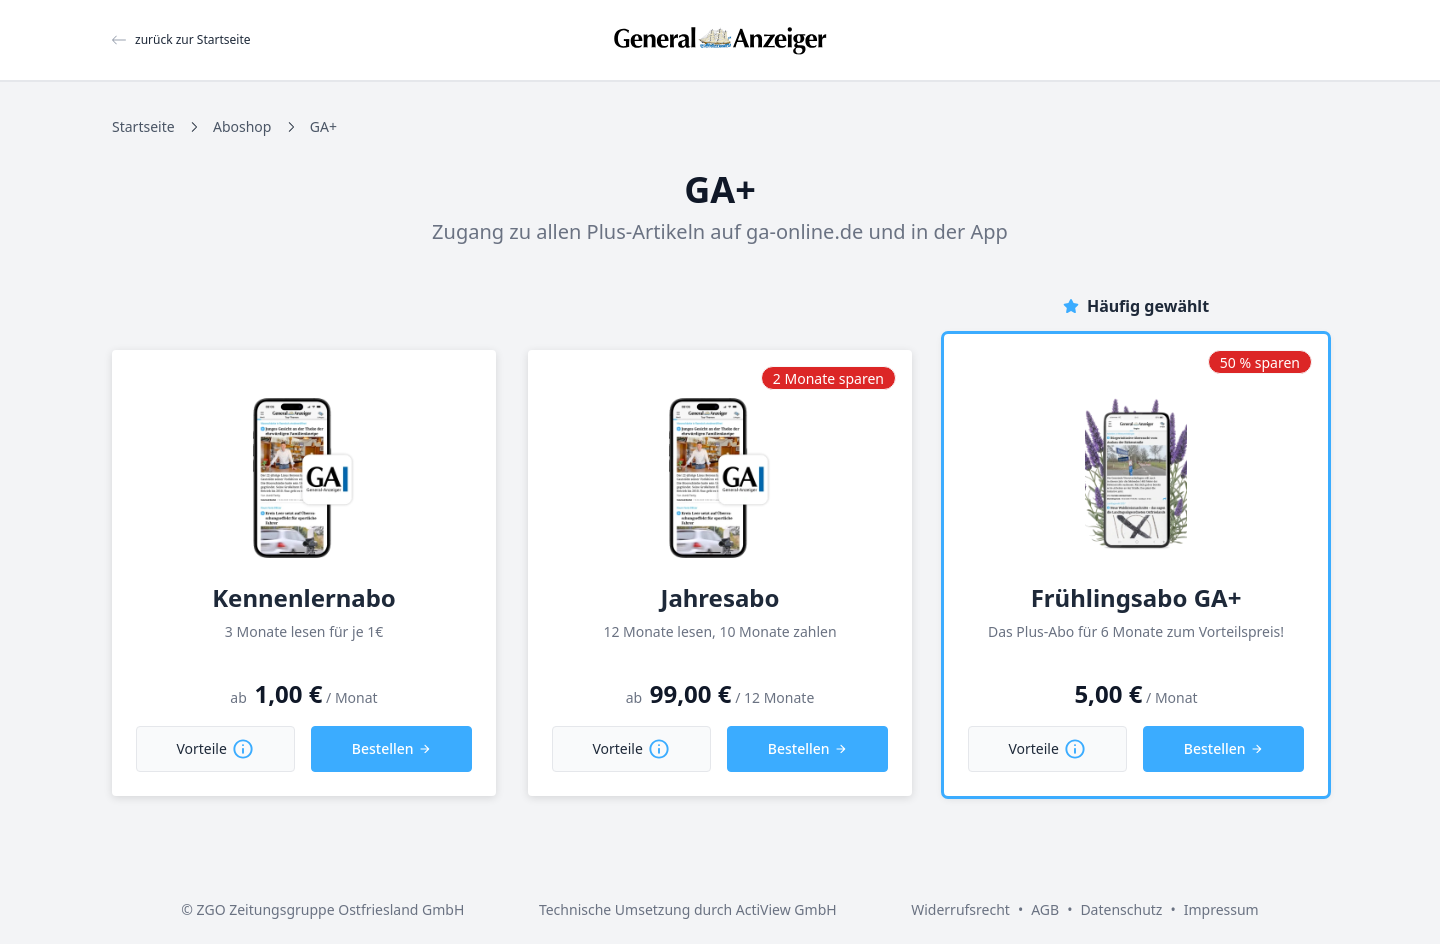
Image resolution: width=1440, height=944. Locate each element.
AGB (1045, 909)
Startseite (143, 126)
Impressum (1221, 909)
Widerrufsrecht (960, 909)
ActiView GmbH (786, 909)
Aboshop (242, 126)
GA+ (323, 126)
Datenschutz (1121, 909)
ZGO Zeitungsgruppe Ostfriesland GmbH (331, 909)
